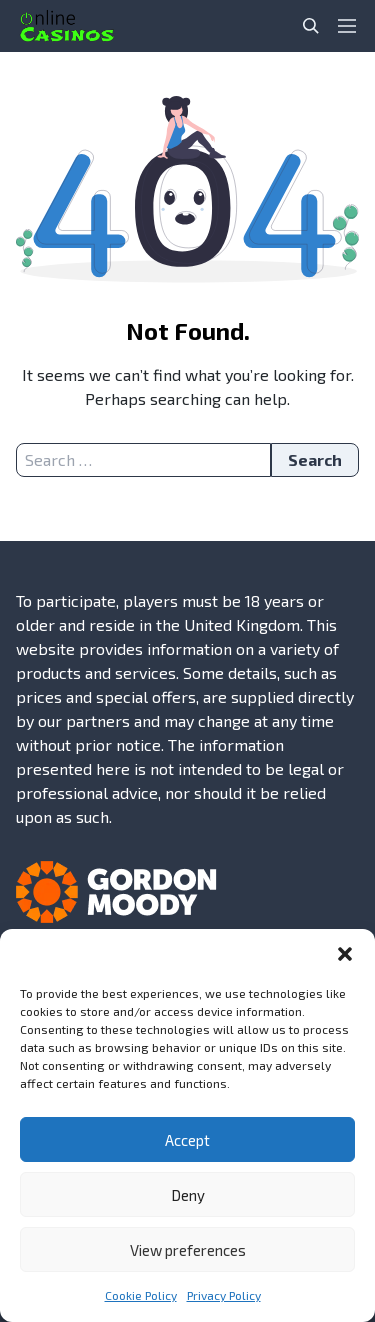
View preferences (188, 1250)
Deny (188, 1195)
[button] (345, 954)
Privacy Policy (224, 1295)
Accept (187, 1140)
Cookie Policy (141, 1295)
